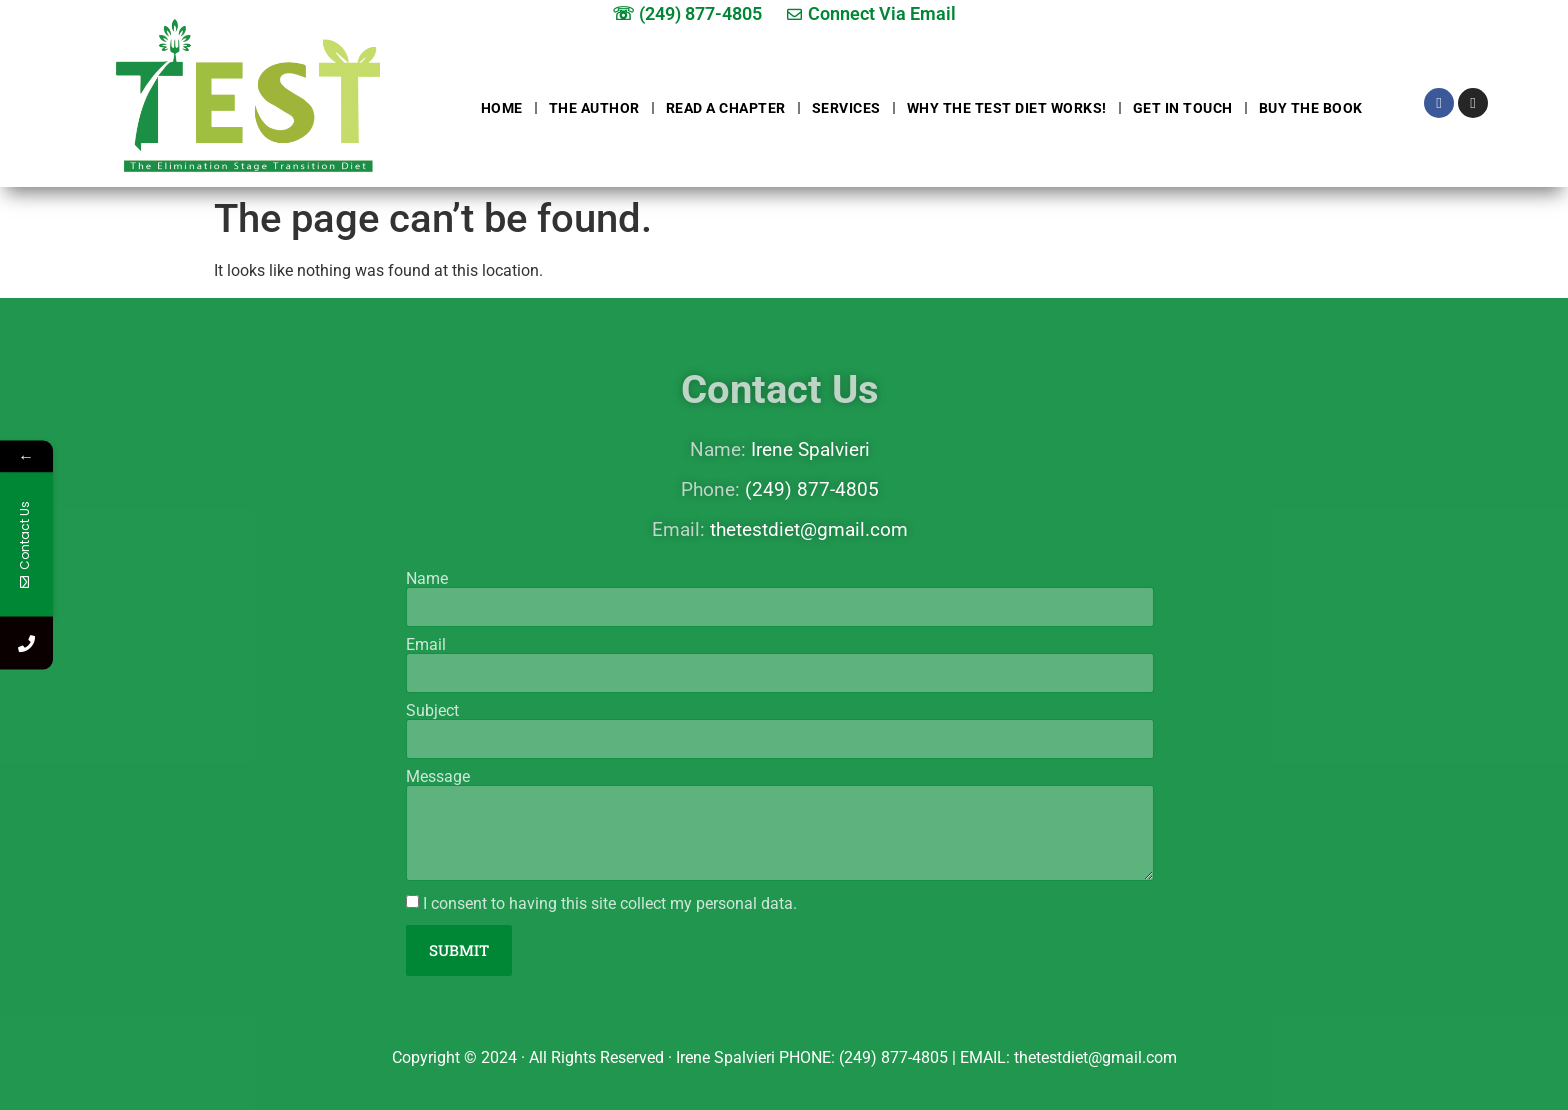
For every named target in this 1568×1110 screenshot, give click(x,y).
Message (438, 777)
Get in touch (1183, 108)
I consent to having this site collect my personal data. (610, 903)
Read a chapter (726, 108)
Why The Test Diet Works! (1007, 108)
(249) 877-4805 (812, 489)
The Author (594, 108)
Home (502, 108)
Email (426, 645)
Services (846, 108)
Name (427, 579)
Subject (432, 711)
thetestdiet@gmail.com (809, 529)
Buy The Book (1311, 108)
